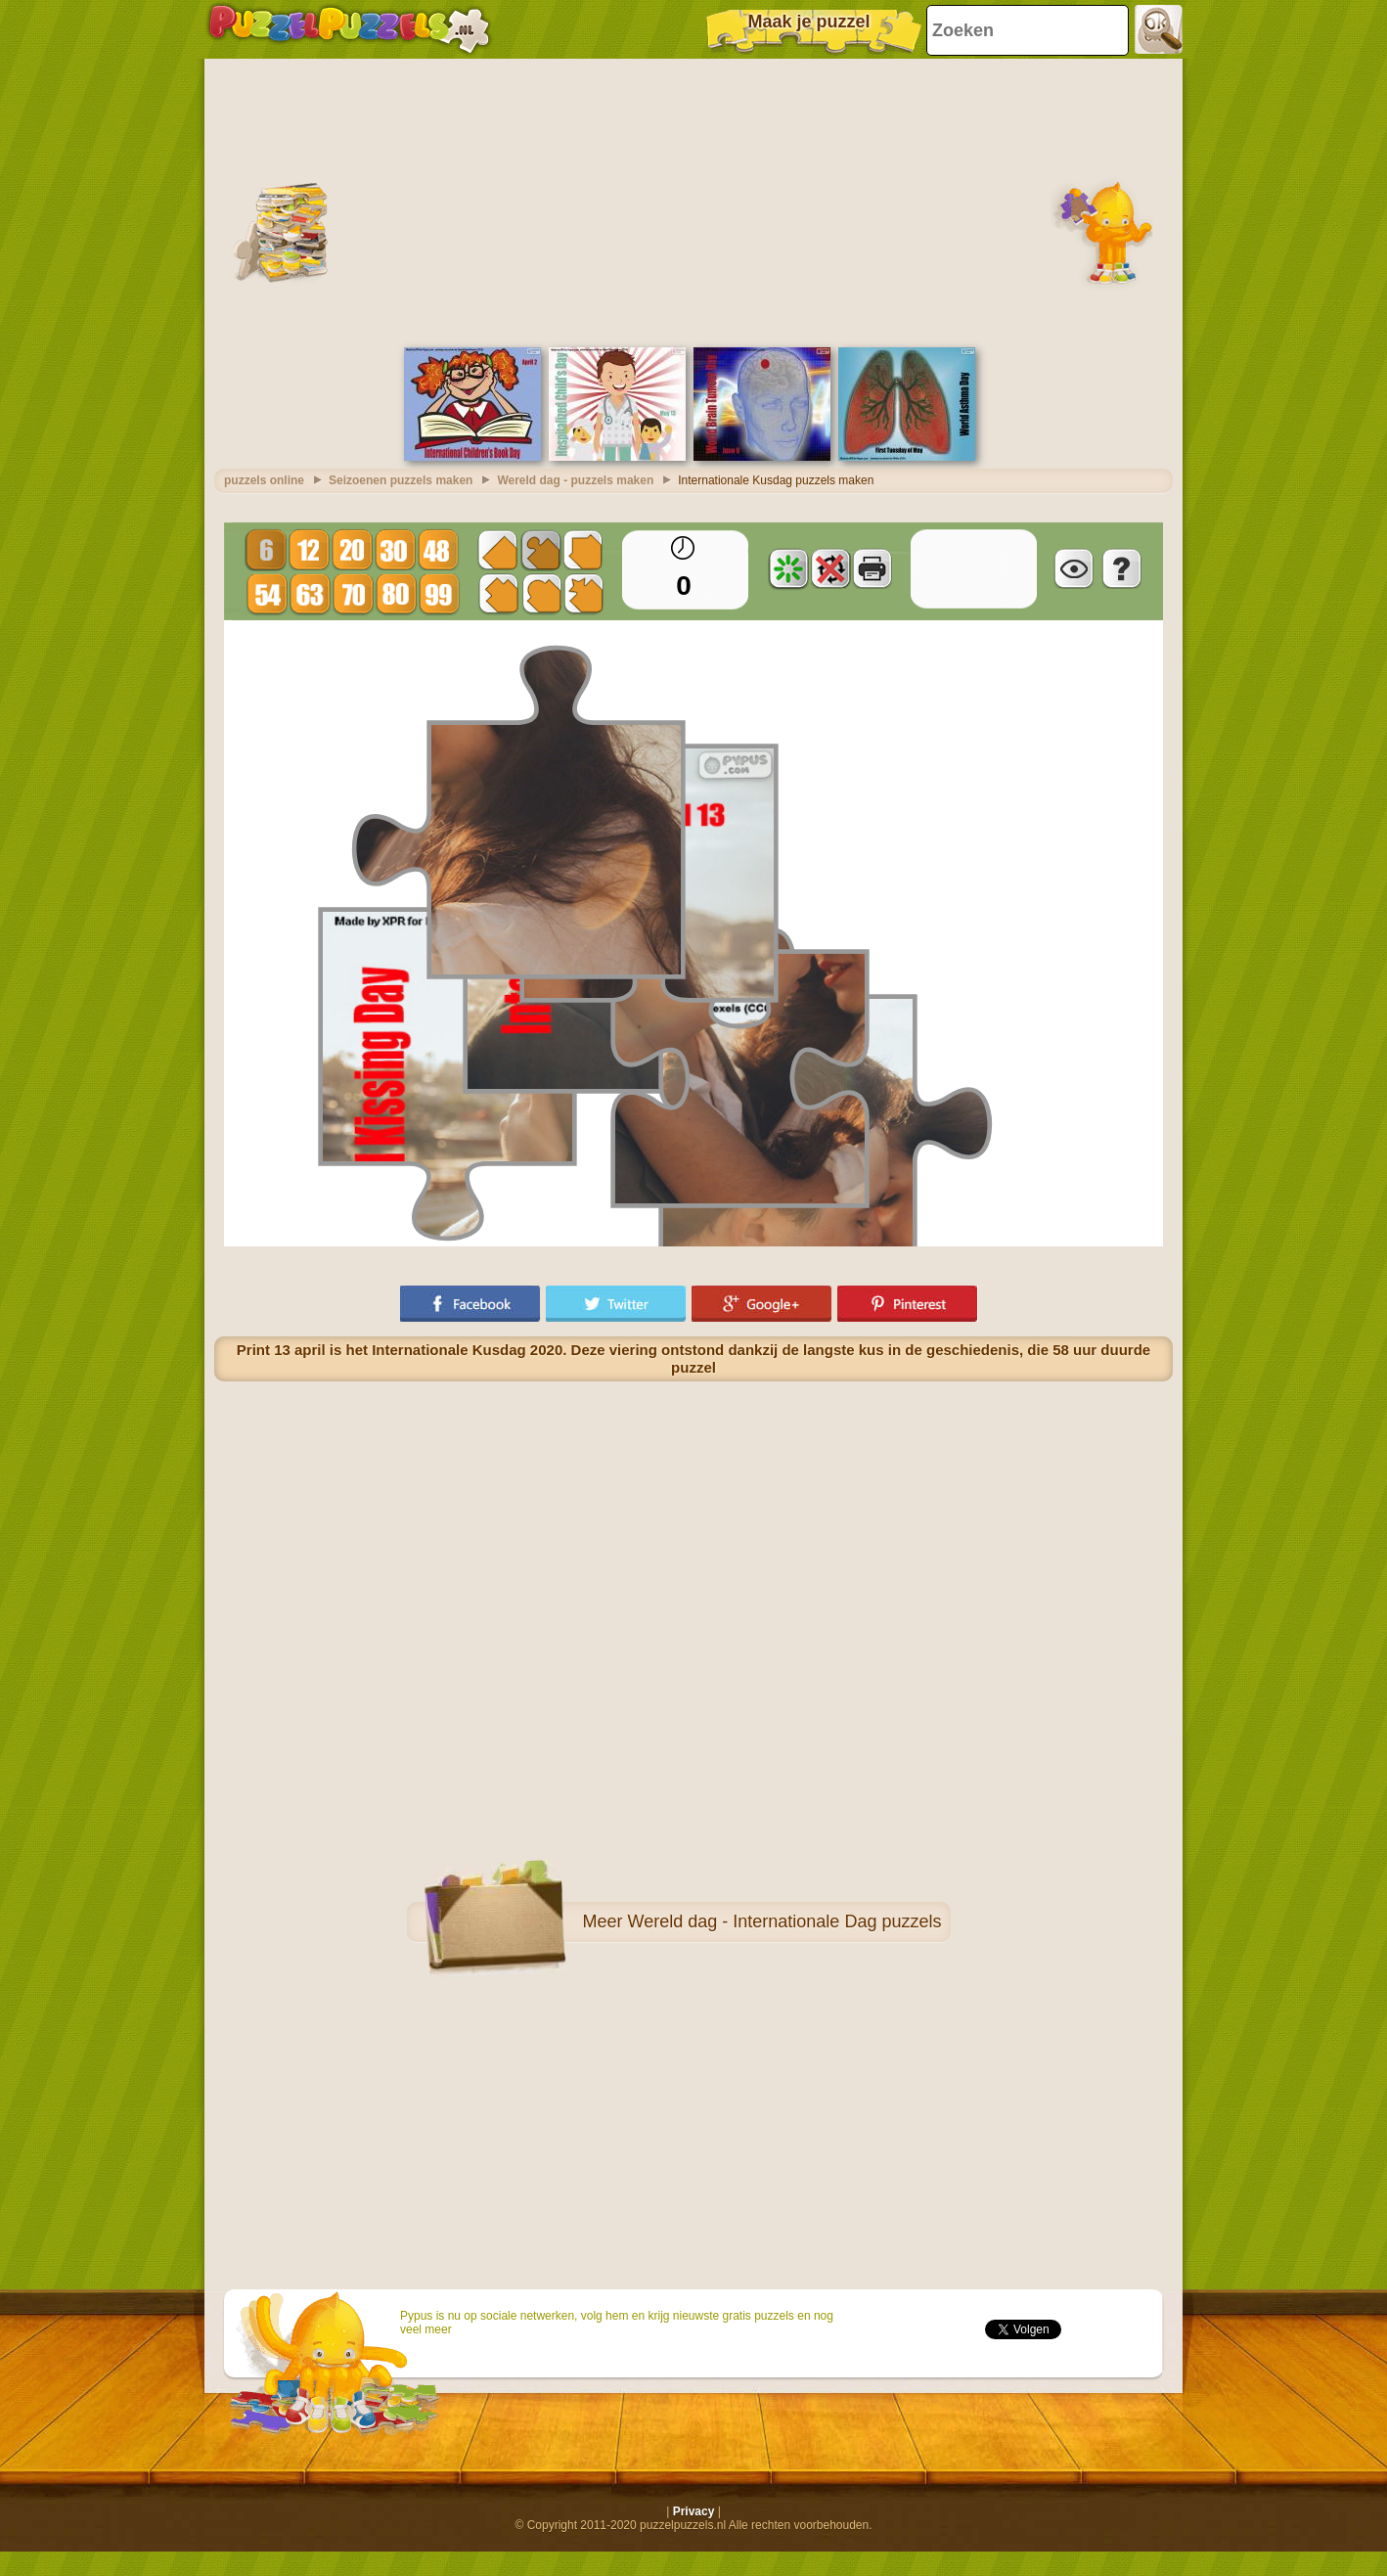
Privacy (694, 2511)
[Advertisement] (693, 201)
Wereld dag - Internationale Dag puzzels (785, 1921)
